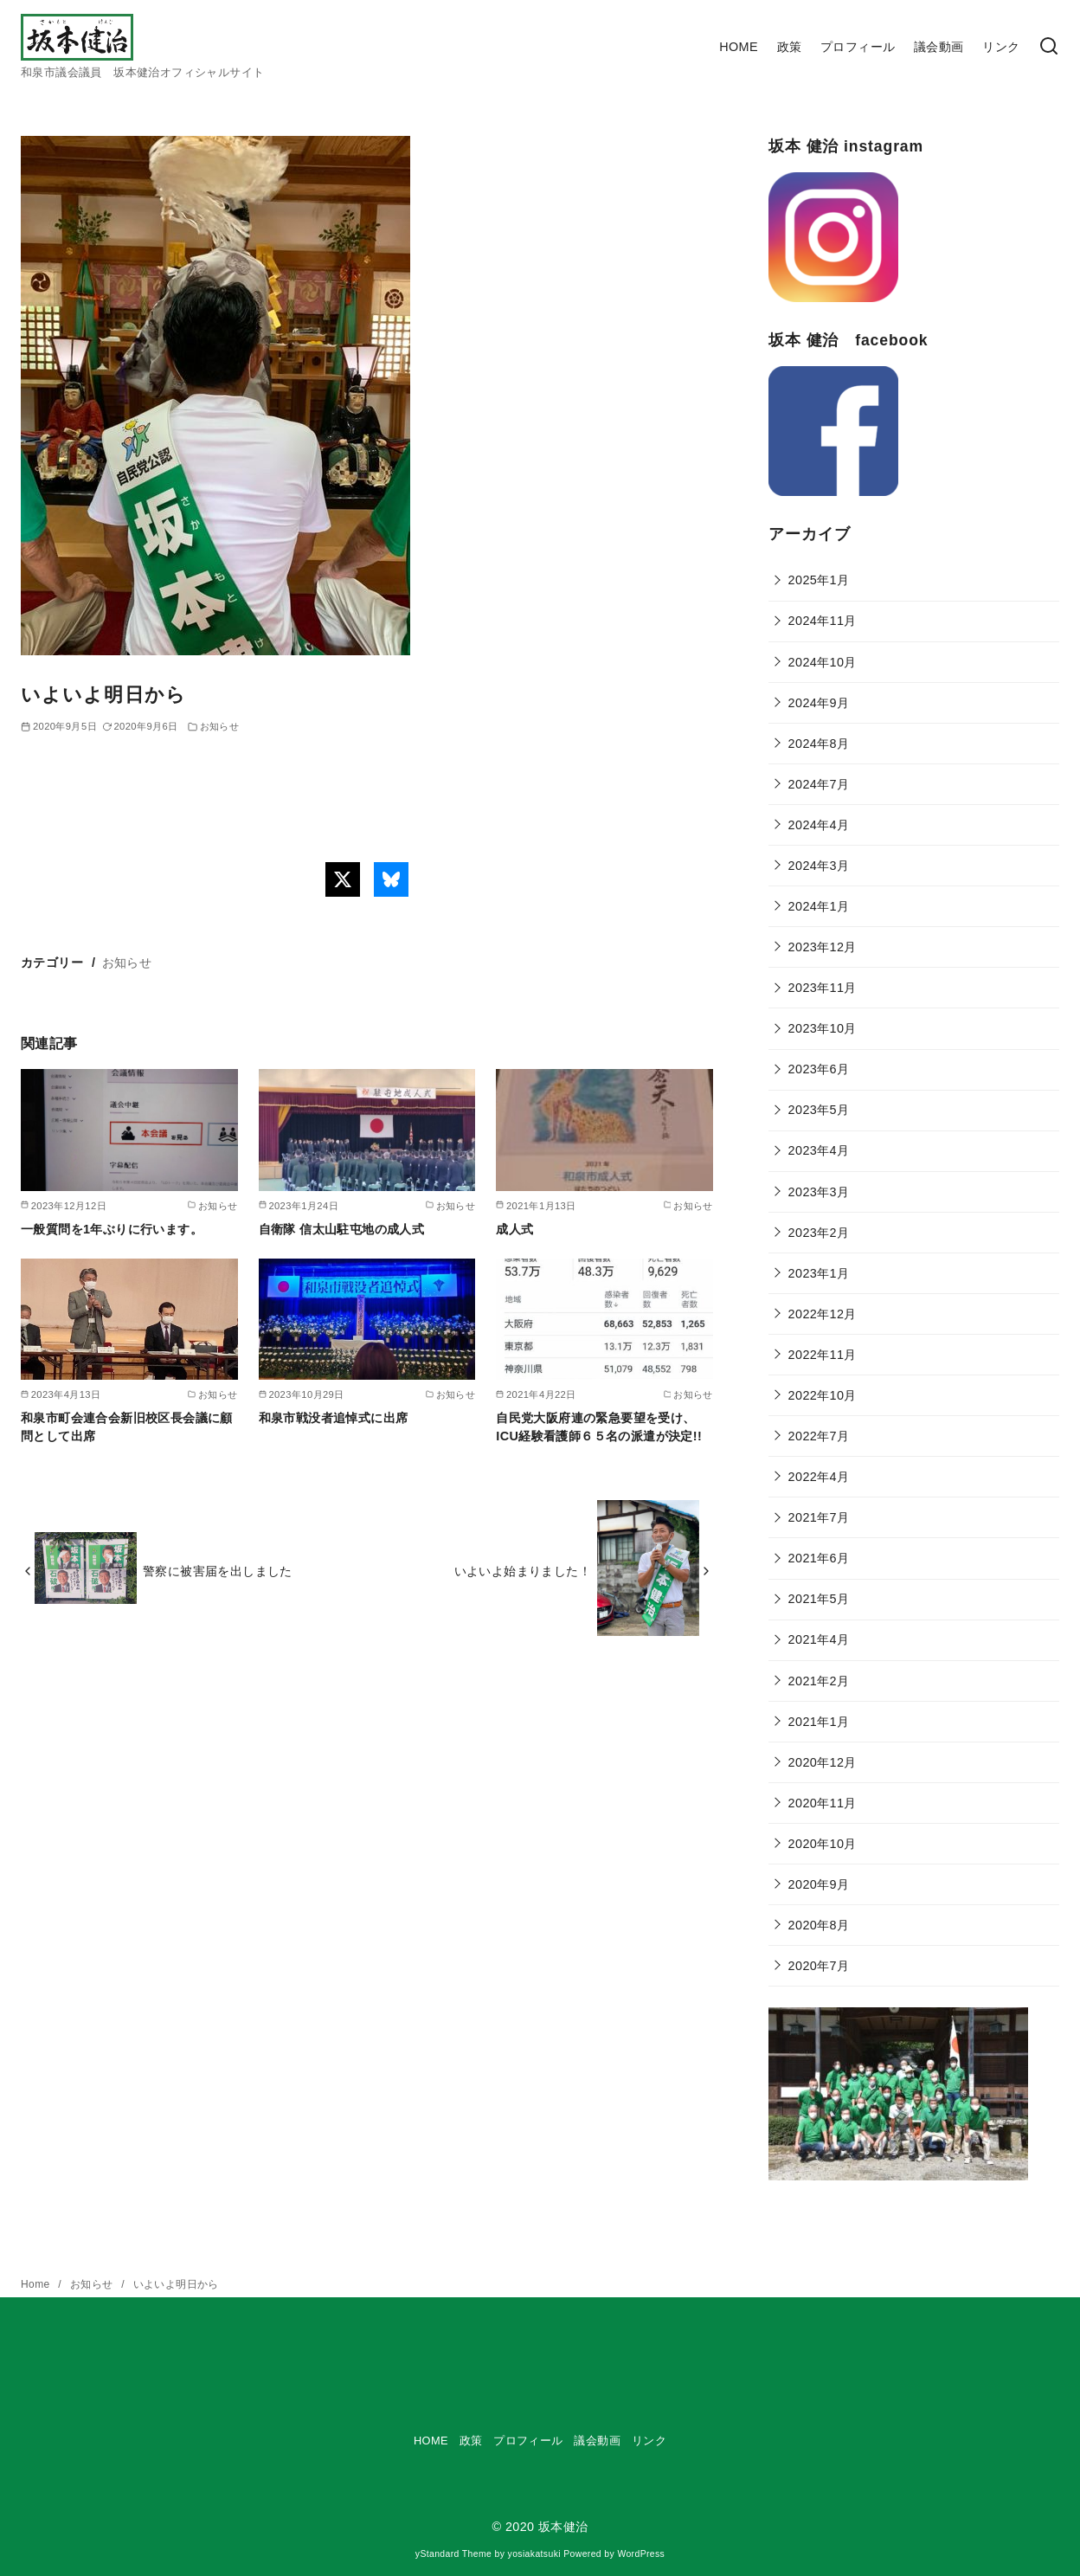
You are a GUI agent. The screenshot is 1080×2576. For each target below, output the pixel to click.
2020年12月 (822, 1762)
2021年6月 (819, 1558)
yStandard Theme (453, 2554)
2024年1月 (819, 906)
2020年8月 (819, 1925)
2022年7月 (819, 1436)
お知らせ (220, 726)
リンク (1000, 47)
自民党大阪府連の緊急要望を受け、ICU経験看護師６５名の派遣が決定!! (599, 1426)
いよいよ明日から (176, 2284)
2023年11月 (822, 988)
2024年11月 (822, 621)
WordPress (641, 2554)
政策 (789, 47)
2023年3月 (819, 1192)
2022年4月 (819, 1477)
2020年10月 (822, 1844)
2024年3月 (819, 866)
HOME (738, 47)
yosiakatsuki (534, 2554)
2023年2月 (819, 1233)
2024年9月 (819, 703)
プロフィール (857, 47)
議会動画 (939, 47)
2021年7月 (819, 1517)
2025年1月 (819, 580)
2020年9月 (819, 1884)
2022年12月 (822, 1314)
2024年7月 (819, 784)
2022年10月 (822, 1395)
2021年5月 (819, 1599)
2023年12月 (822, 947)
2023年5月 (819, 1110)
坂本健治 (563, 2527)
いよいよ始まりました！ (522, 1571)
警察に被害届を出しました (217, 1571)
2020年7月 (819, 1966)
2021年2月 (819, 1681)
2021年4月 (819, 1639)
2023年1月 (819, 1273)
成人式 (514, 1229)
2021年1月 (819, 1722)
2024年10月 (822, 662)
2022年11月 (822, 1355)
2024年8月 (819, 743)
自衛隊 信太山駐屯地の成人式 (342, 1229)
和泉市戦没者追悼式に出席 (333, 1418)
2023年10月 (822, 1028)
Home (37, 2284)
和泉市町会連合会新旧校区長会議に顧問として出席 (127, 1426)
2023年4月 (819, 1150)
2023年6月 (819, 1069)
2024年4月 (819, 825)
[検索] (1048, 47)
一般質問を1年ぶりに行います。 (111, 1229)
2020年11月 (822, 1803)
